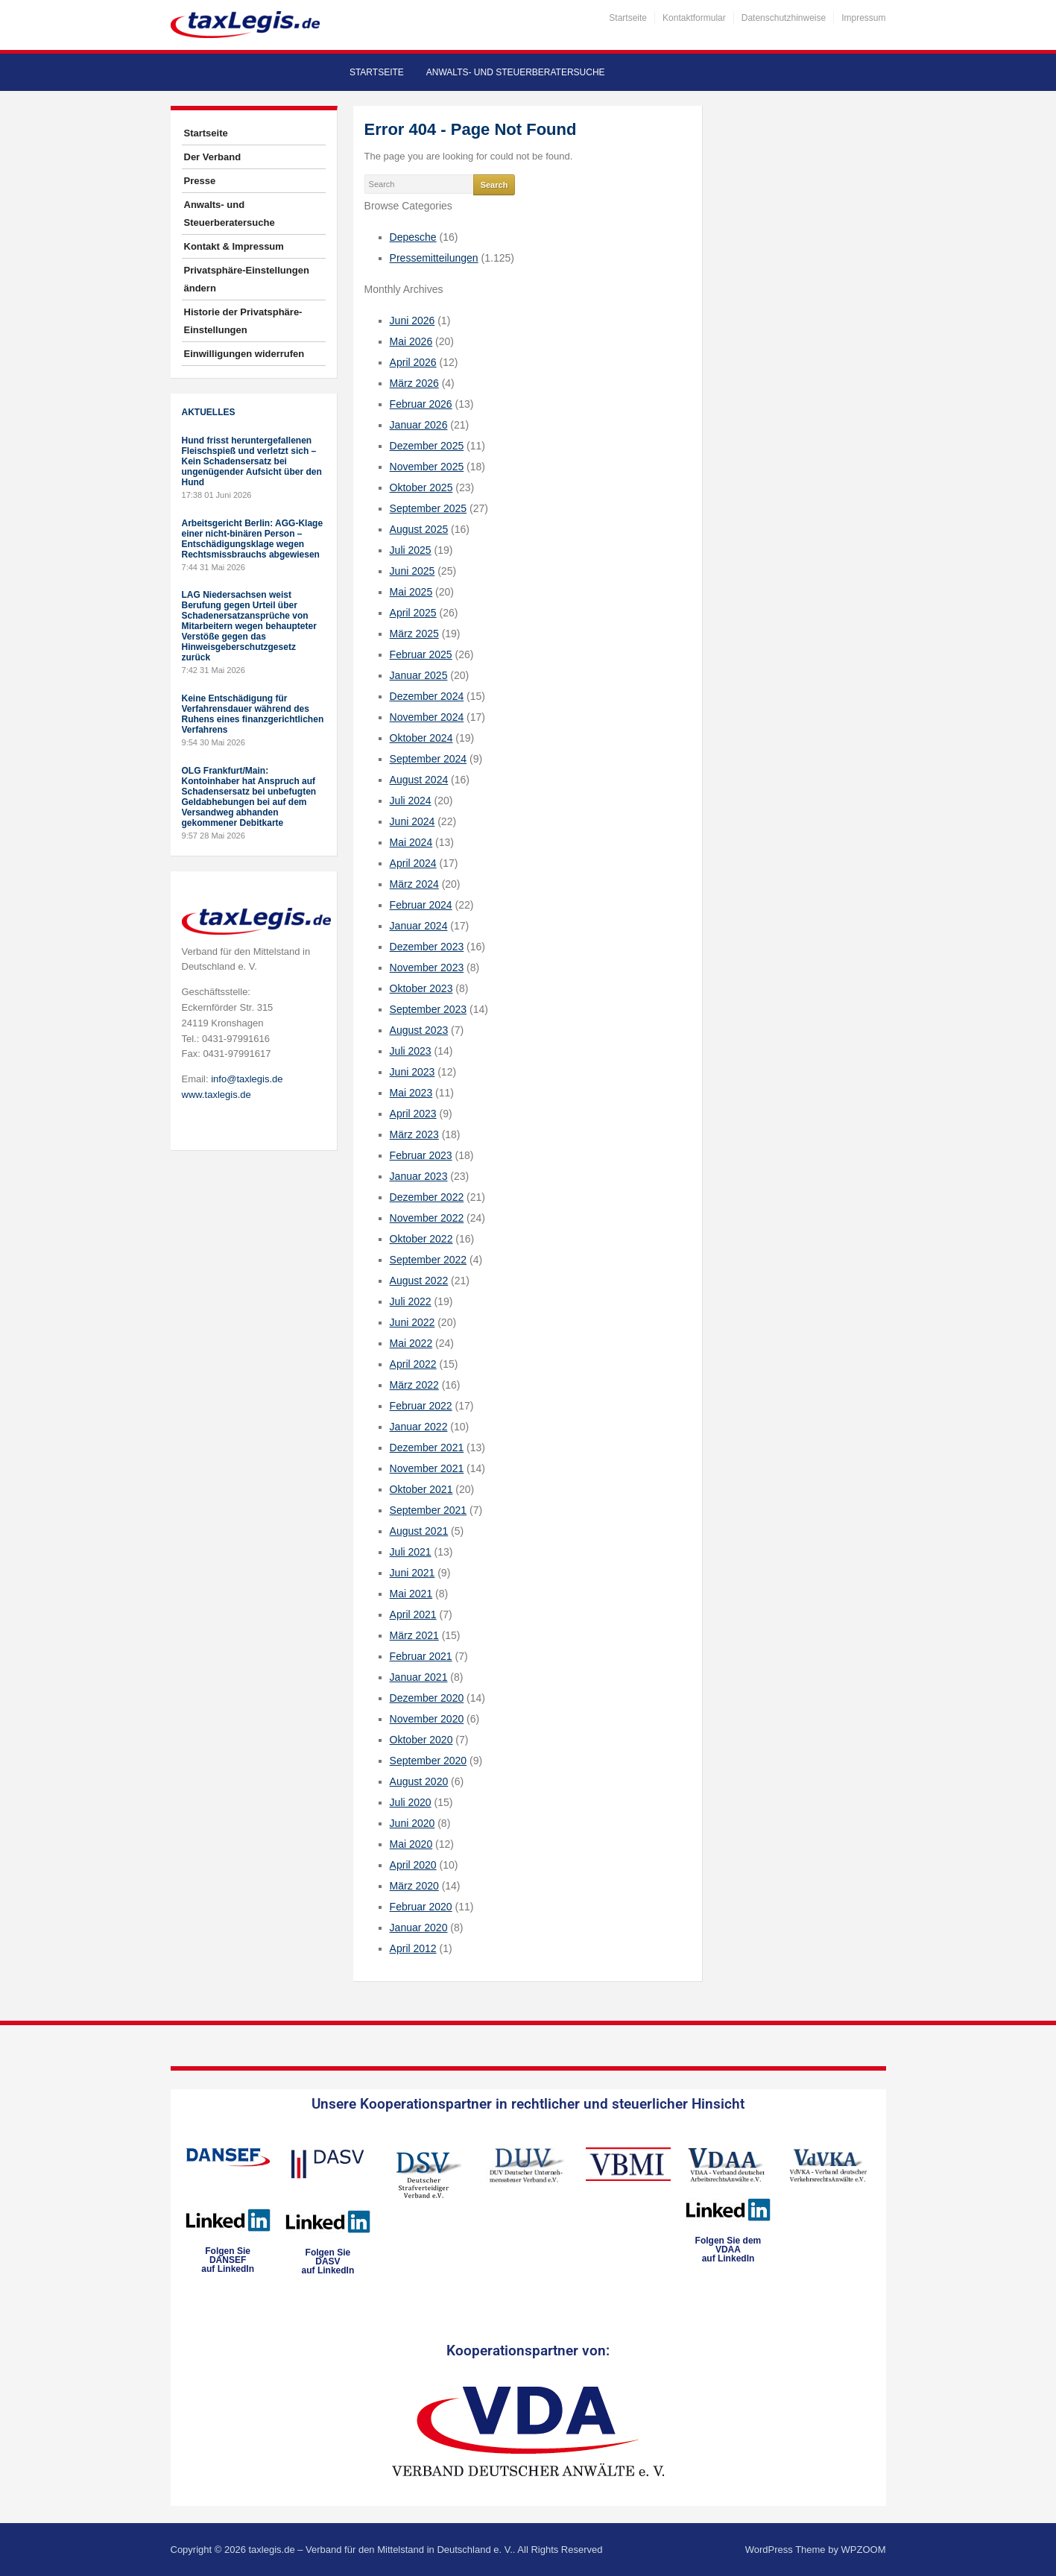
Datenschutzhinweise (784, 18)
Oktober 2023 (421, 988)
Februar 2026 (421, 404)
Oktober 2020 (421, 1740)
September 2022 (428, 1260)
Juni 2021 (412, 1573)
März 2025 (414, 634)
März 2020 (414, 1886)
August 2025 (419, 529)
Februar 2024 (421, 905)
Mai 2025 (411, 592)
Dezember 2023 (427, 947)
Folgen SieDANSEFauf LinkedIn (227, 2260)
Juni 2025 (412, 571)
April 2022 (413, 1364)
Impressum (863, 18)
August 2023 (419, 1030)
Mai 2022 (411, 1343)
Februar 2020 (421, 1907)
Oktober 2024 (421, 738)
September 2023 (428, 1009)
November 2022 (427, 1218)
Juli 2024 (410, 800)
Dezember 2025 (427, 446)
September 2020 (428, 1761)
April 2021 (413, 1614)
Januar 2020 (419, 1927)
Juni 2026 (412, 320)
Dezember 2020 (427, 1698)
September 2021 (428, 1510)
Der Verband (212, 156)
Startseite (628, 18)
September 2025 (428, 508)
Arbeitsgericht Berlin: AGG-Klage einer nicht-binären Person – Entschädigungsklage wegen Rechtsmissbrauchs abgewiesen (252, 539)
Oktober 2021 (421, 1489)
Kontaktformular (694, 18)
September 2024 (428, 759)
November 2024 (427, 717)
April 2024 (413, 863)
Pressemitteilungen (434, 258)
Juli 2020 (410, 1802)
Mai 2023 (411, 1093)
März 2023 (414, 1134)
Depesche (413, 237)
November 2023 (427, 967)
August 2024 (419, 780)
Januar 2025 (419, 675)
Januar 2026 (419, 425)
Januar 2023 (419, 1176)
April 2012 (413, 1948)
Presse (200, 180)
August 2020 (419, 1781)
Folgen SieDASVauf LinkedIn (328, 2261)
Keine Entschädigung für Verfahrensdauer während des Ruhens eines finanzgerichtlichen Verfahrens (253, 714)
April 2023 (413, 1114)
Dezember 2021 (427, 1447)
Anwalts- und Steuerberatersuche (515, 72)
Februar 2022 (421, 1406)
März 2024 (414, 884)
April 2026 (413, 362)
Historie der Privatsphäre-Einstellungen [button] (243, 320)
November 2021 (427, 1468)
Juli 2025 (410, 550)
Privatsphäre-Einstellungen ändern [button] (246, 279)
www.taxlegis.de (216, 1094)
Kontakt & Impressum (234, 246)
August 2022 (419, 1281)
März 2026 (414, 383)
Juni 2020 (412, 1823)
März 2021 (414, 1635)
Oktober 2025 (421, 487)
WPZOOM (863, 2549)
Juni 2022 (412, 1322)
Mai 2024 (411, 842)
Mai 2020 (411, 1844)
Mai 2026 (411, 341)
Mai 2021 (411, 1594)
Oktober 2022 (421, 1239)
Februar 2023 (421, 1155)
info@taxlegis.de (246, 1079)
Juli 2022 (410, 1301)
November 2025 (427, 467)
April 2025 (413, 613)
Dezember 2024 (427, 696)
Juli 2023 (410, 1051)
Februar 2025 (421, 654)
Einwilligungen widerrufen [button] (244, 353)
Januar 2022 (419, 1427)
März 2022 (414, 1385)
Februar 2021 (421, 1656)
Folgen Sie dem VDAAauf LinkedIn (728, 2249)
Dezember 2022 (427, 1197)
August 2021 (419, 1531)
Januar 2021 (419, 1677)
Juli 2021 (410, 1552)
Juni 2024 (412, 821)
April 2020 (413, 1865)
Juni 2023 (412, 1072)
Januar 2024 (419, 926)
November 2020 (427, 1719)
